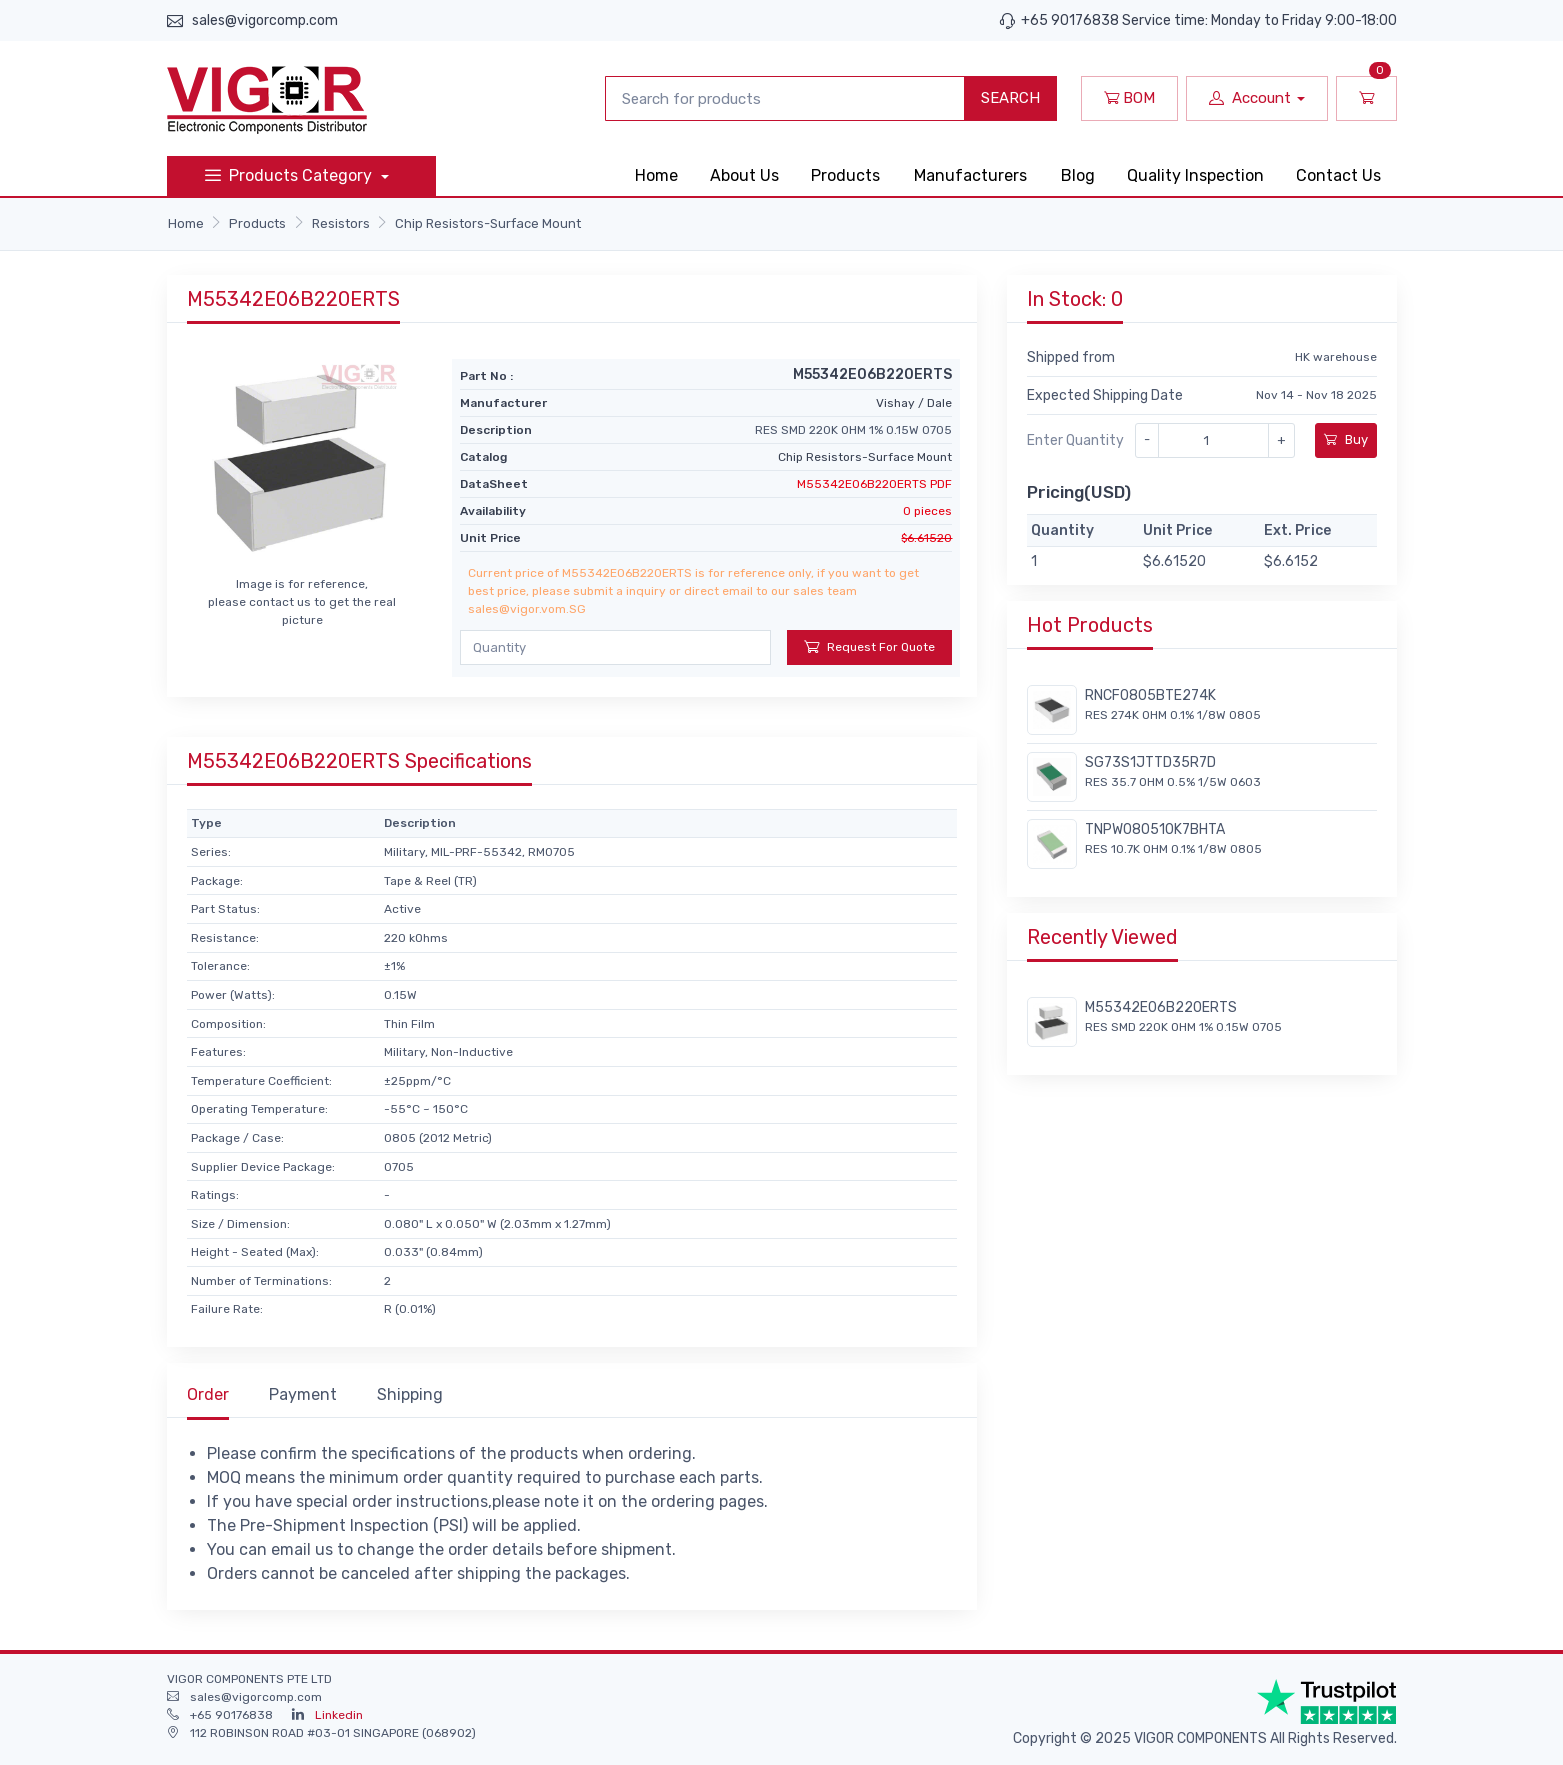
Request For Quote (869, 646)
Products (845, 175)
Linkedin (339, 1715)
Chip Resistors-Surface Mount (488, 223)
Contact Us (1338, 175)
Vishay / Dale (914, 403)
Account (1250, 98)
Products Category (290, 175)
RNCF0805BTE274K (1150, 695)
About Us (744, 175)
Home (656, 175)
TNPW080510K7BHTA (1155, 829)
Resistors (341, 223)
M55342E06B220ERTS (1161, 1007)
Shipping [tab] (410, 1394)
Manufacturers (970, 175)
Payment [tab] (303, 1394)
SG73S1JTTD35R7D (1150, 762)
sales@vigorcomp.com (265, 20)
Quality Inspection (1195, 175)
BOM (1129, 98)
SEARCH (1010, 98)
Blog (1078, 175)
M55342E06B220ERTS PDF (874, 484)
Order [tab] (208, 1394)
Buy (1346, 439)
